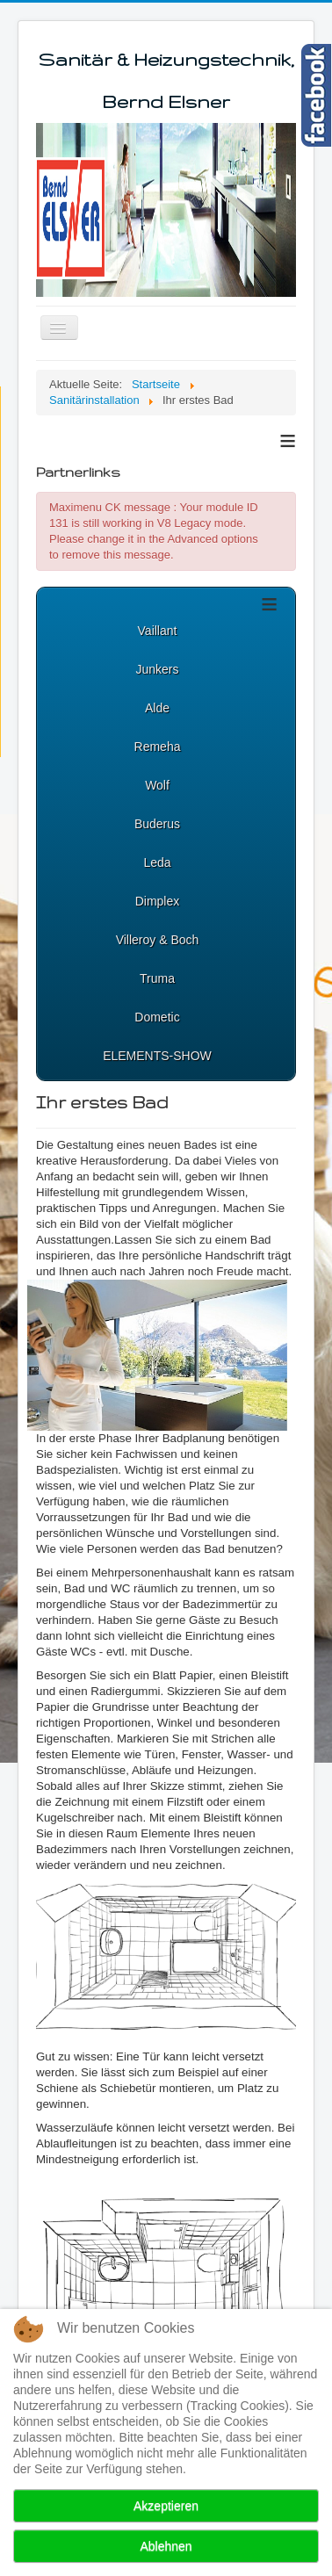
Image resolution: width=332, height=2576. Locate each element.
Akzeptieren (166, 2506)
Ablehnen (165, 2546)
